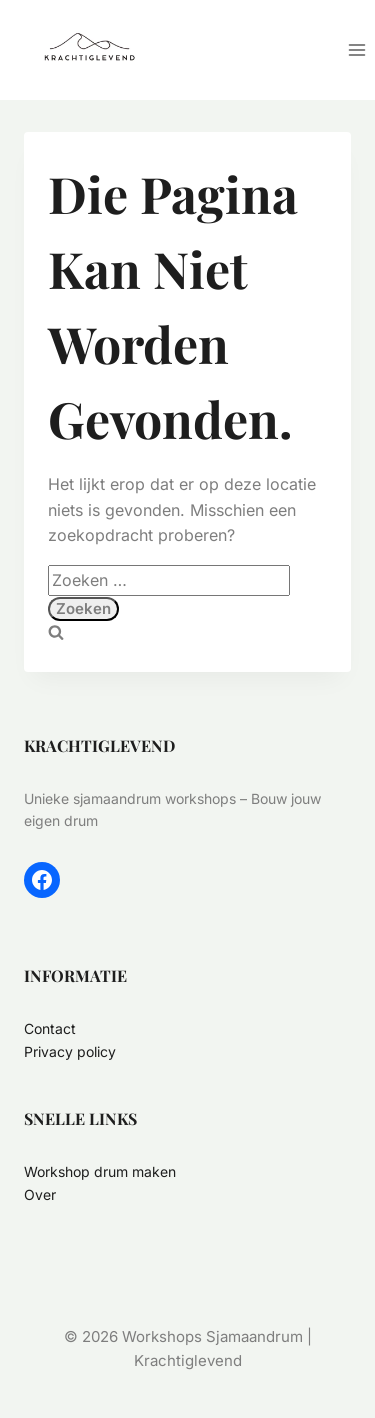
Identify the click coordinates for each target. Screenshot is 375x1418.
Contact (50, 1028)
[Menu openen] (356, 49)
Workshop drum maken (100, 1171)
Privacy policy (70, 1051)
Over (40, 1194)
